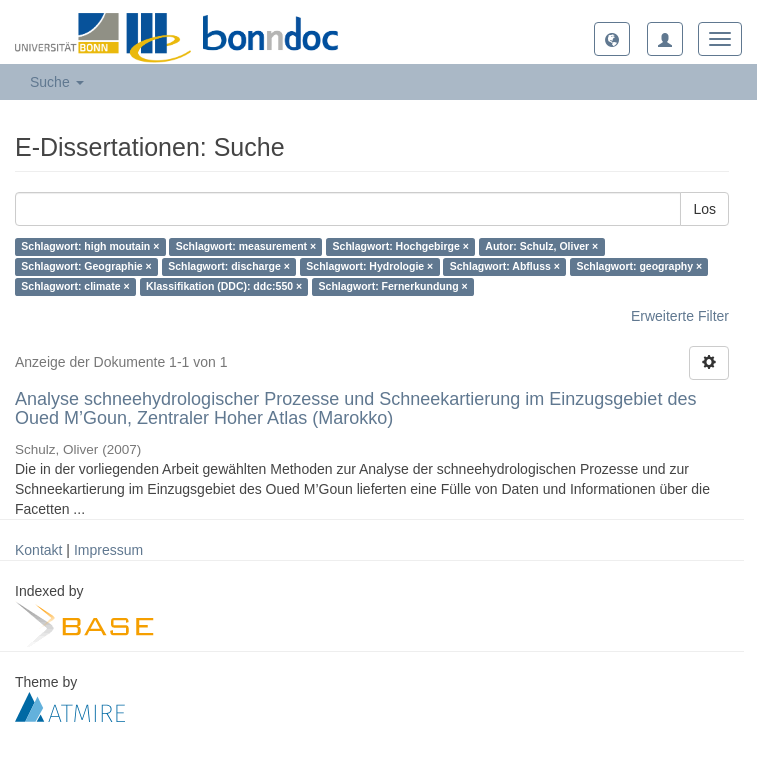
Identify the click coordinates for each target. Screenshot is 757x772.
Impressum (108, 550)
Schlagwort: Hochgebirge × (401, 247)
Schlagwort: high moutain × (90, 247)
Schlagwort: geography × (639, 267)
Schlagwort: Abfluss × (505, 267)
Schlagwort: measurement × (246, 247)
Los (704, 209)
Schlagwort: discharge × (229, 267)
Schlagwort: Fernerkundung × (393, 287)
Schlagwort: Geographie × (86, 267)
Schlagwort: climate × (75, 287)
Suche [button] (57, 82)
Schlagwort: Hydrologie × (369, 267)
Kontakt (38, 550)
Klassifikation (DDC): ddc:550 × (224, 287)
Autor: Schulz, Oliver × (541, 247)
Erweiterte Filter (680, 316)
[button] (612, 39)
